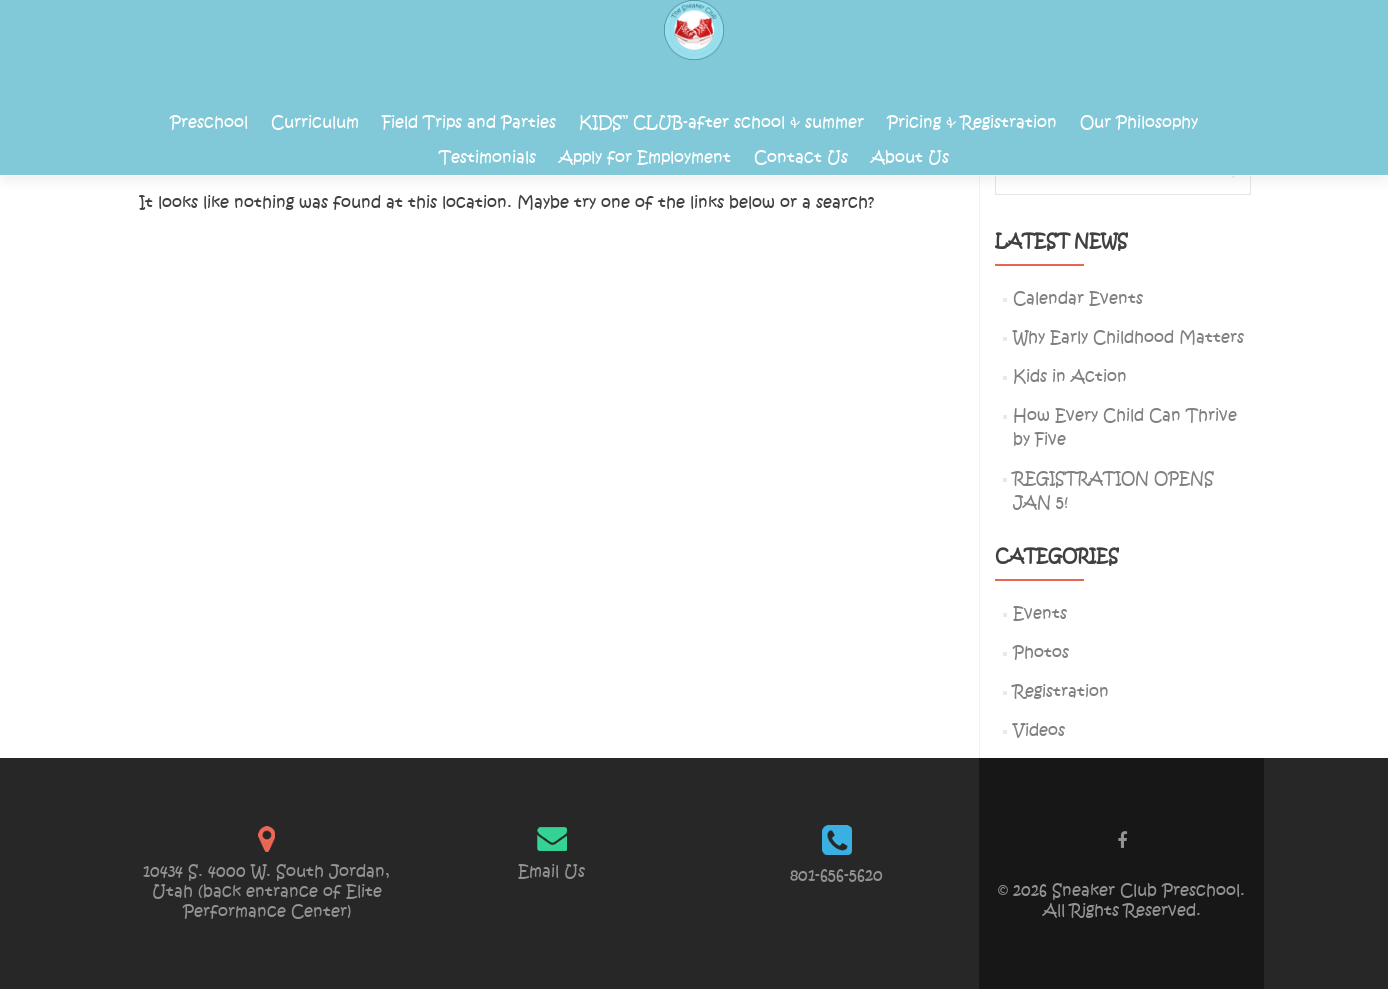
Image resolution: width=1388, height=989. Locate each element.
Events (1040, 613)
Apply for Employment (645, 157)
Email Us (551, 871)
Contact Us (801, 157)
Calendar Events (1078, 298)
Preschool (209, 122)
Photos (1041, 652)
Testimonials (487, 157)
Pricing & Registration (972, 122)
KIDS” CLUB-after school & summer (721, 122)
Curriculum (315, 122)
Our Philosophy (1139, 122)
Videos (1039, 730)
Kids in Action (1070, 376)
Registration (1061, 691)
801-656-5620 (836, 875)
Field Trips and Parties (469, 122)
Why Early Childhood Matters (1128, 337)
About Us (910, 157)
